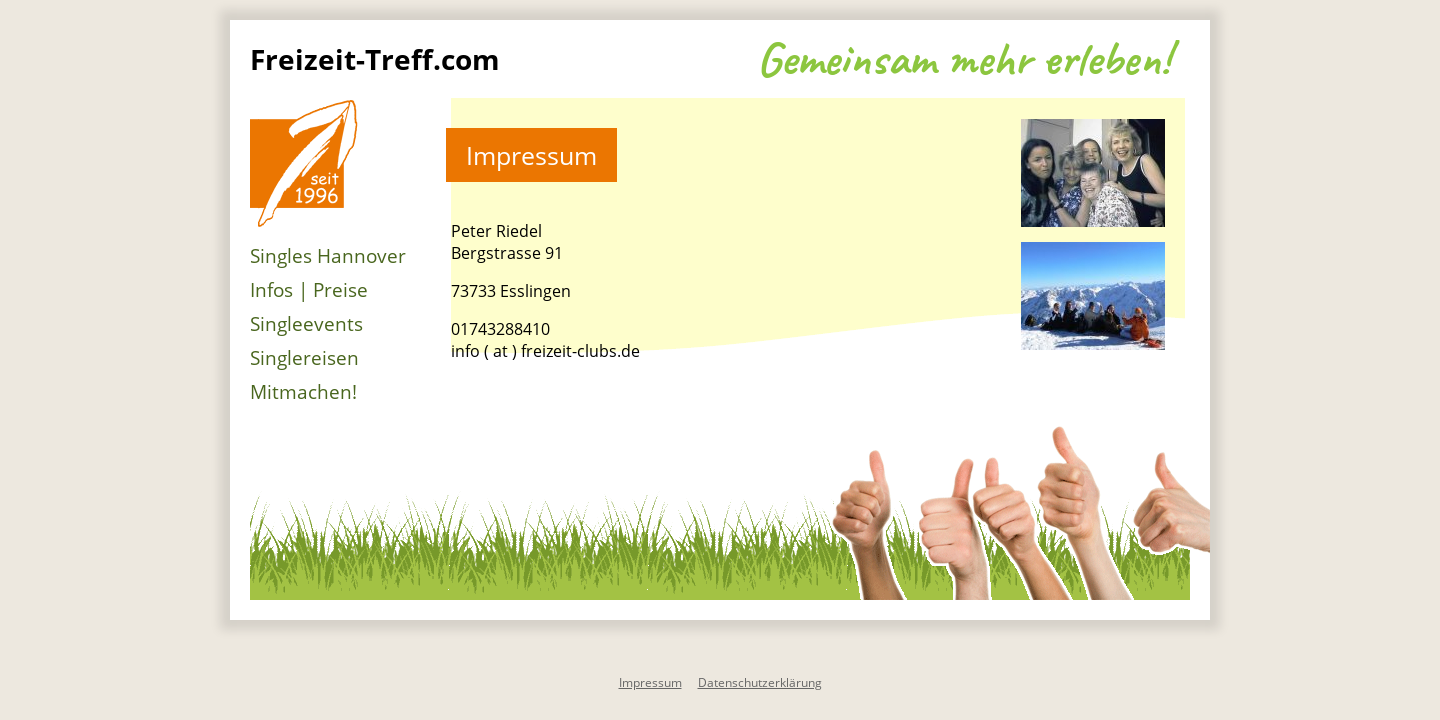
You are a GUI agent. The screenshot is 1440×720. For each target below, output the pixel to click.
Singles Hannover (328, 256)
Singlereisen (304, 358)
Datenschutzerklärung (760, 682)
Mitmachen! (303, 392)
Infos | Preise (309, 290)
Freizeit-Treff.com (375, 59)
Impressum (650, 682)
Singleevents (306, 324)
